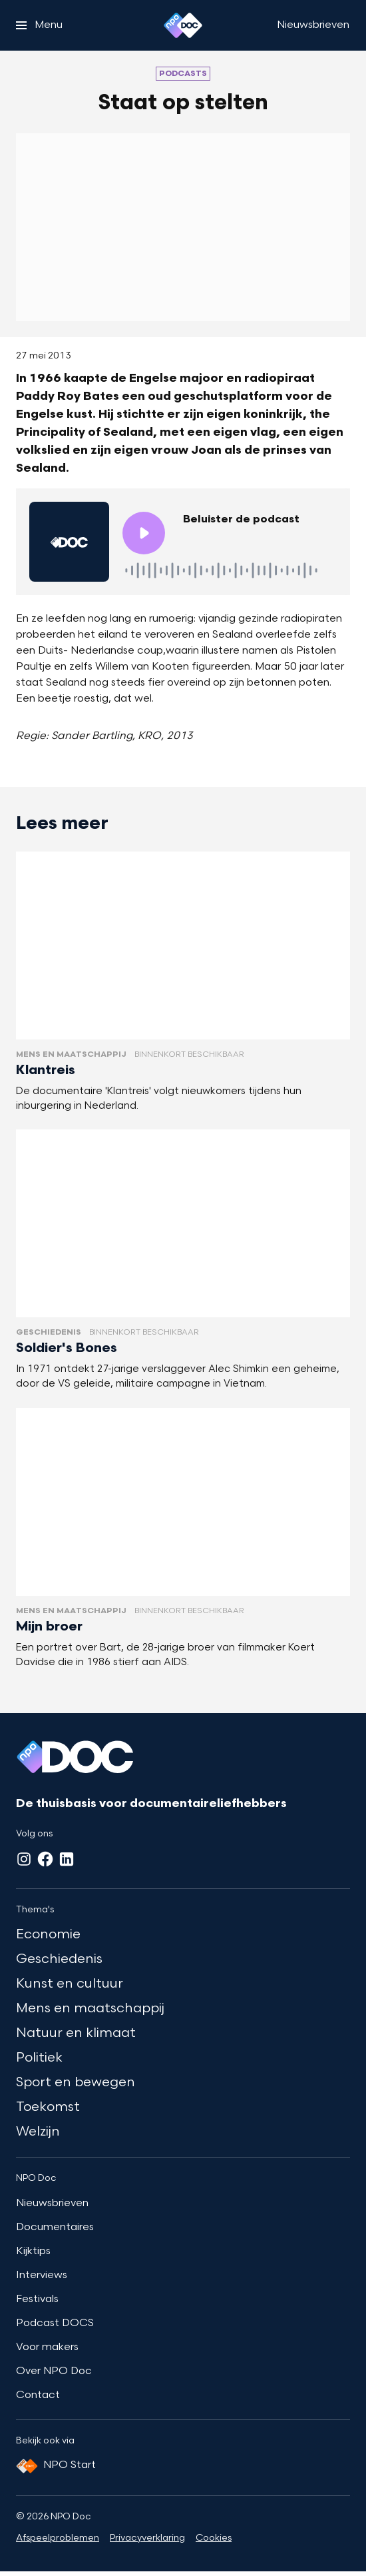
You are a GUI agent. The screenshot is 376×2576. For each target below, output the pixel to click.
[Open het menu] (39, 25)
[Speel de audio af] (143, 533)
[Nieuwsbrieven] (313, 25)
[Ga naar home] (183, 25)
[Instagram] (24, 1859)
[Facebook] (45, 1859)
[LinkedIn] (67, 1859)
